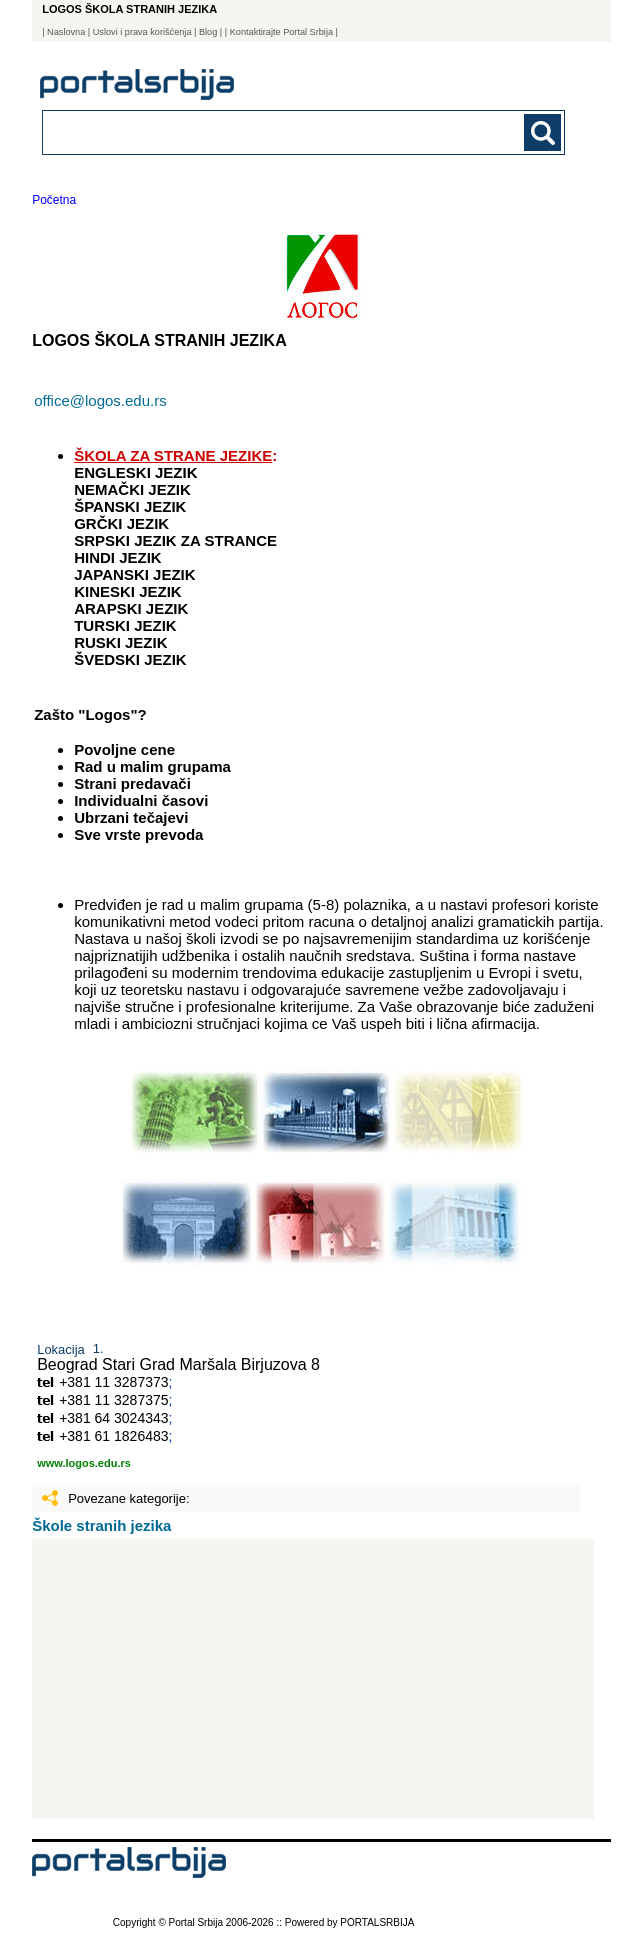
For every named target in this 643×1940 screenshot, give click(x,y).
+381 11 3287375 (113, 1400)
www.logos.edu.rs (84, 1463)
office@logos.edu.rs (100, 400)
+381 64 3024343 (113, 1418)
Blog (208, 32)
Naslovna (66, 32)
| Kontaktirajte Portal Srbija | (281, 32)
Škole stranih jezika (101, 1525)
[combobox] (253, 131)
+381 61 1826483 (113, 1436)
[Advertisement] (312, 1679)
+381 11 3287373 (113, 1382)
